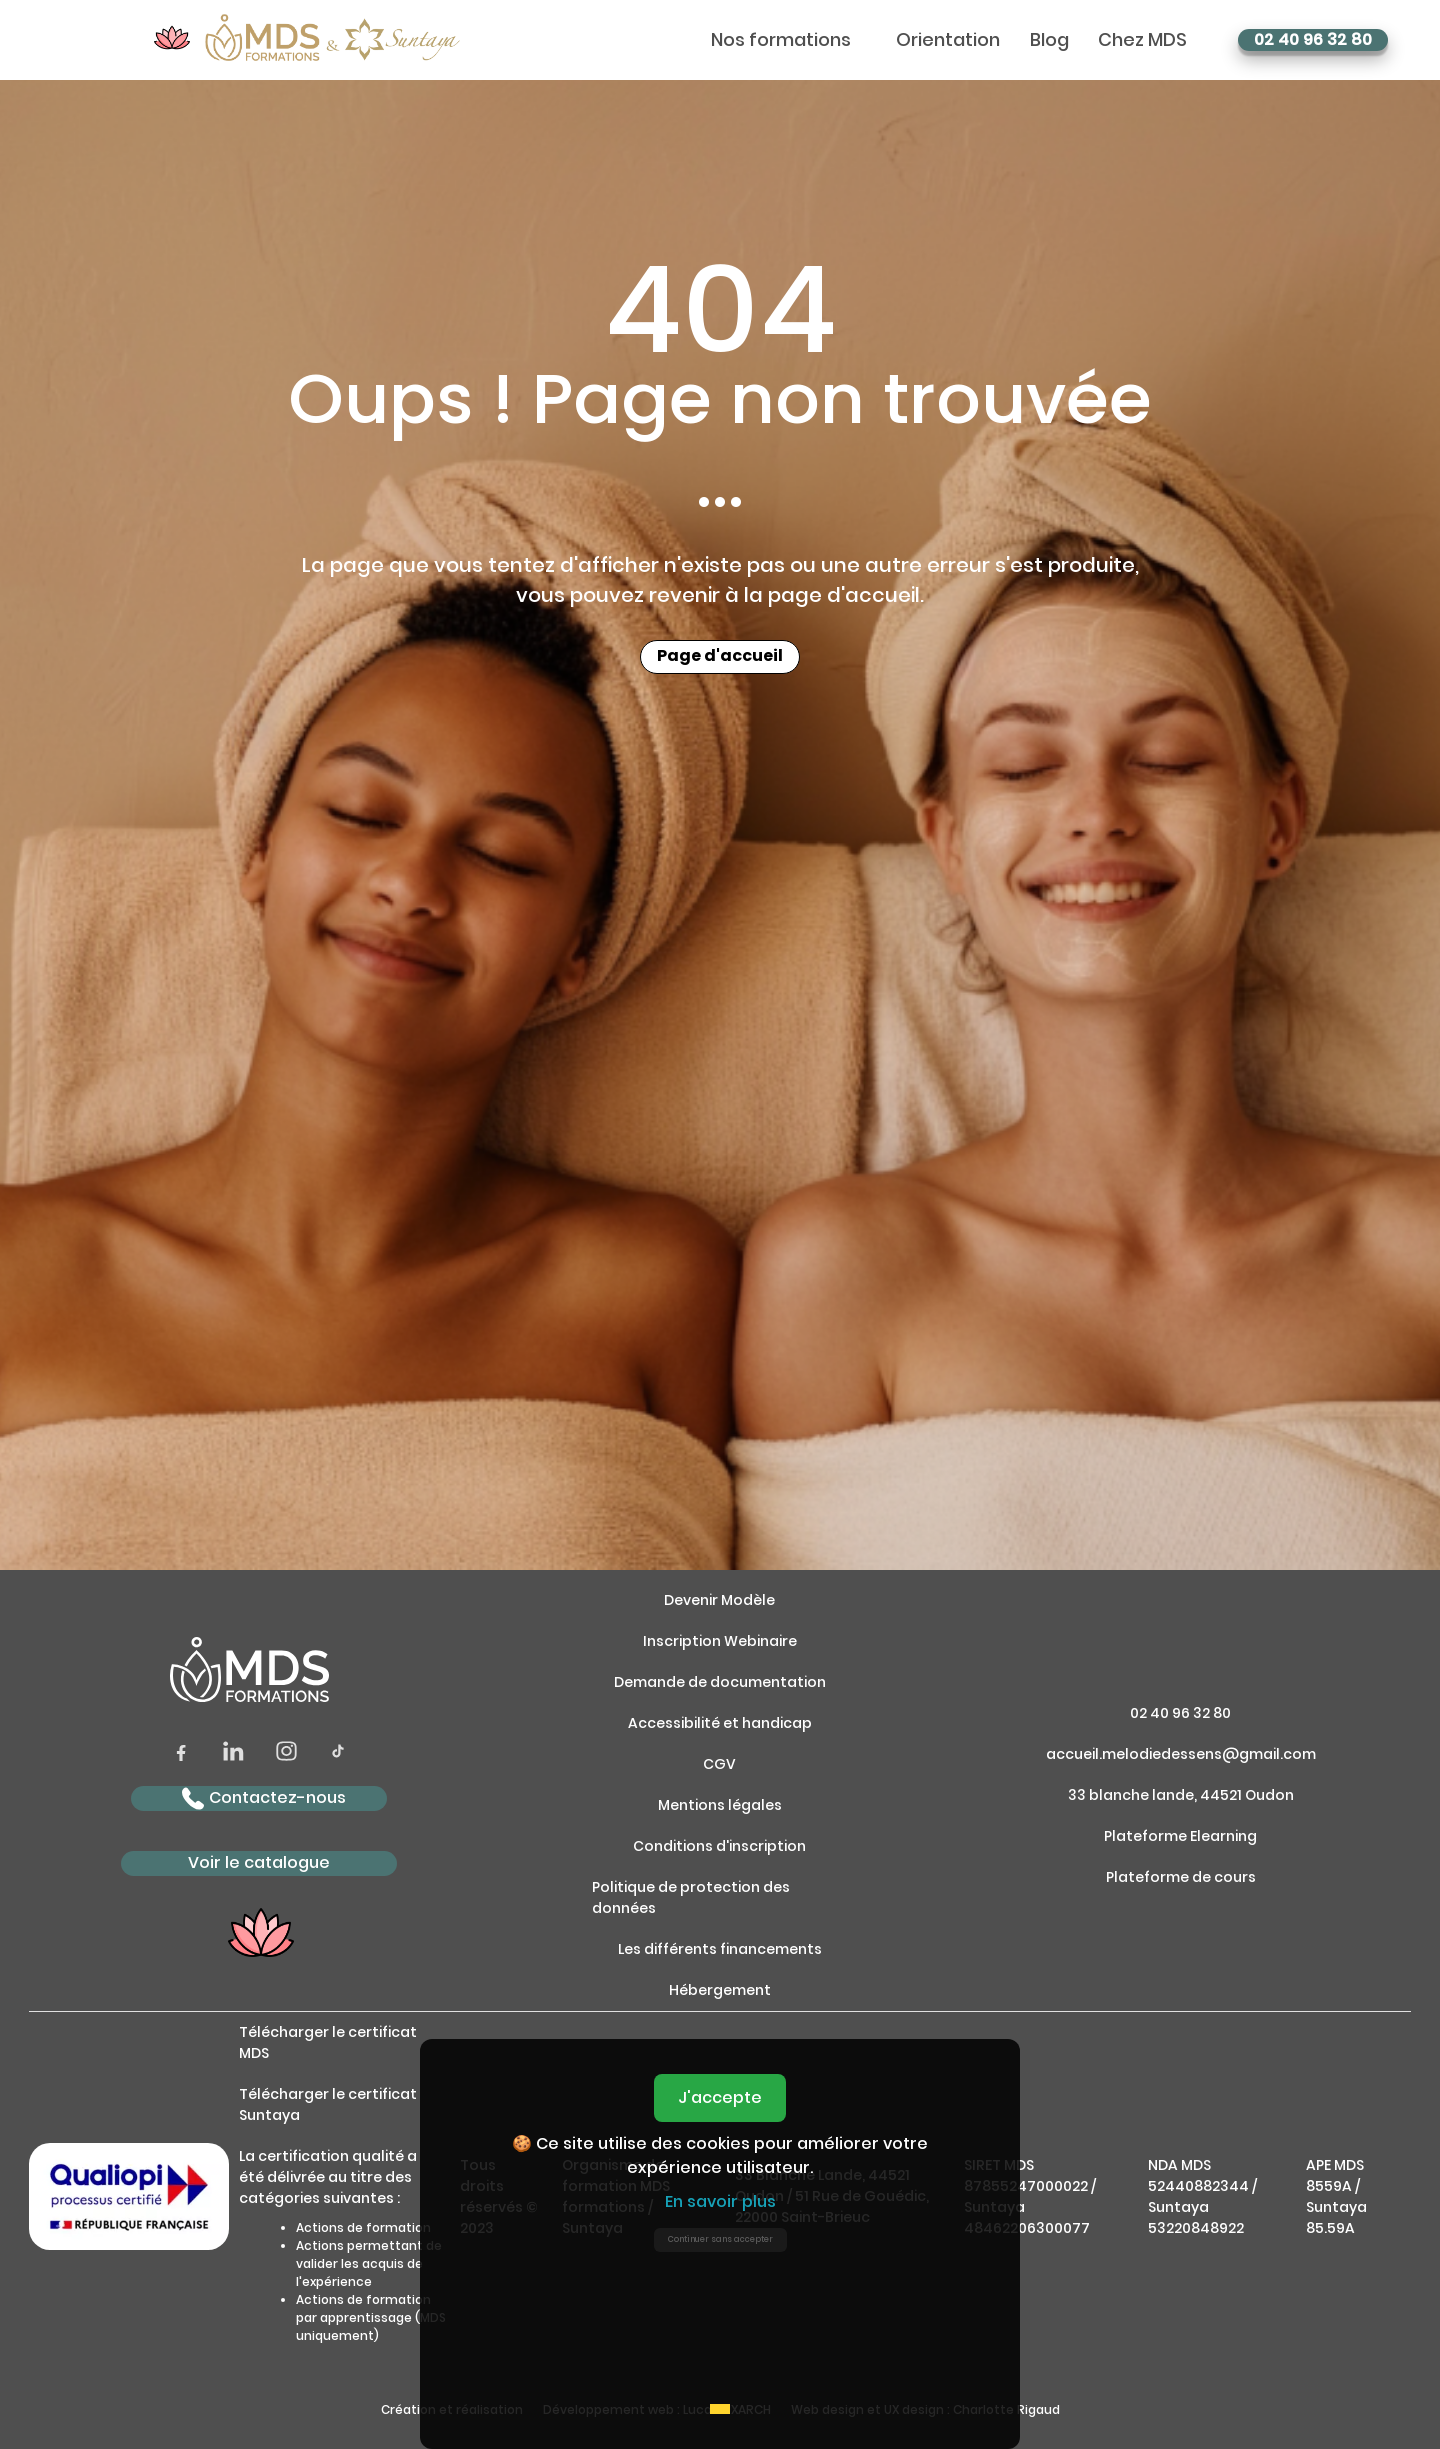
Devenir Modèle (719, 1600)
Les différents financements (720, 1949)
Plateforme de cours (1181, 1877)
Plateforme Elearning (1180, 1836)
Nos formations (781, 40)
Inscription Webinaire (720, 1641)
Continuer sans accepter (720, 2239)
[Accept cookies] (720, 2409)
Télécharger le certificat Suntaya (328, 2104)
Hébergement (720, 1990)
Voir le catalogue (259, 1862)
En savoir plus (720, 2201)
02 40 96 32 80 (1313, 40)
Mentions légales (720, 1805)
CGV (719, 1764)
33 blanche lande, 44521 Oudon (1181, 1795)
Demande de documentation (720, 1682)
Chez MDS (1142, 40)
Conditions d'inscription (719, 1846)
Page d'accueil (720, 657)
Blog (1049, 40)
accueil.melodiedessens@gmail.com (1181, 1754)
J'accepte (720, 2097)
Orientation (948, 40)
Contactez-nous (264, 1798)
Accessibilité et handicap (720, 1723)
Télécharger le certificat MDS (328, 2042)
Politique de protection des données (691, 1897)
